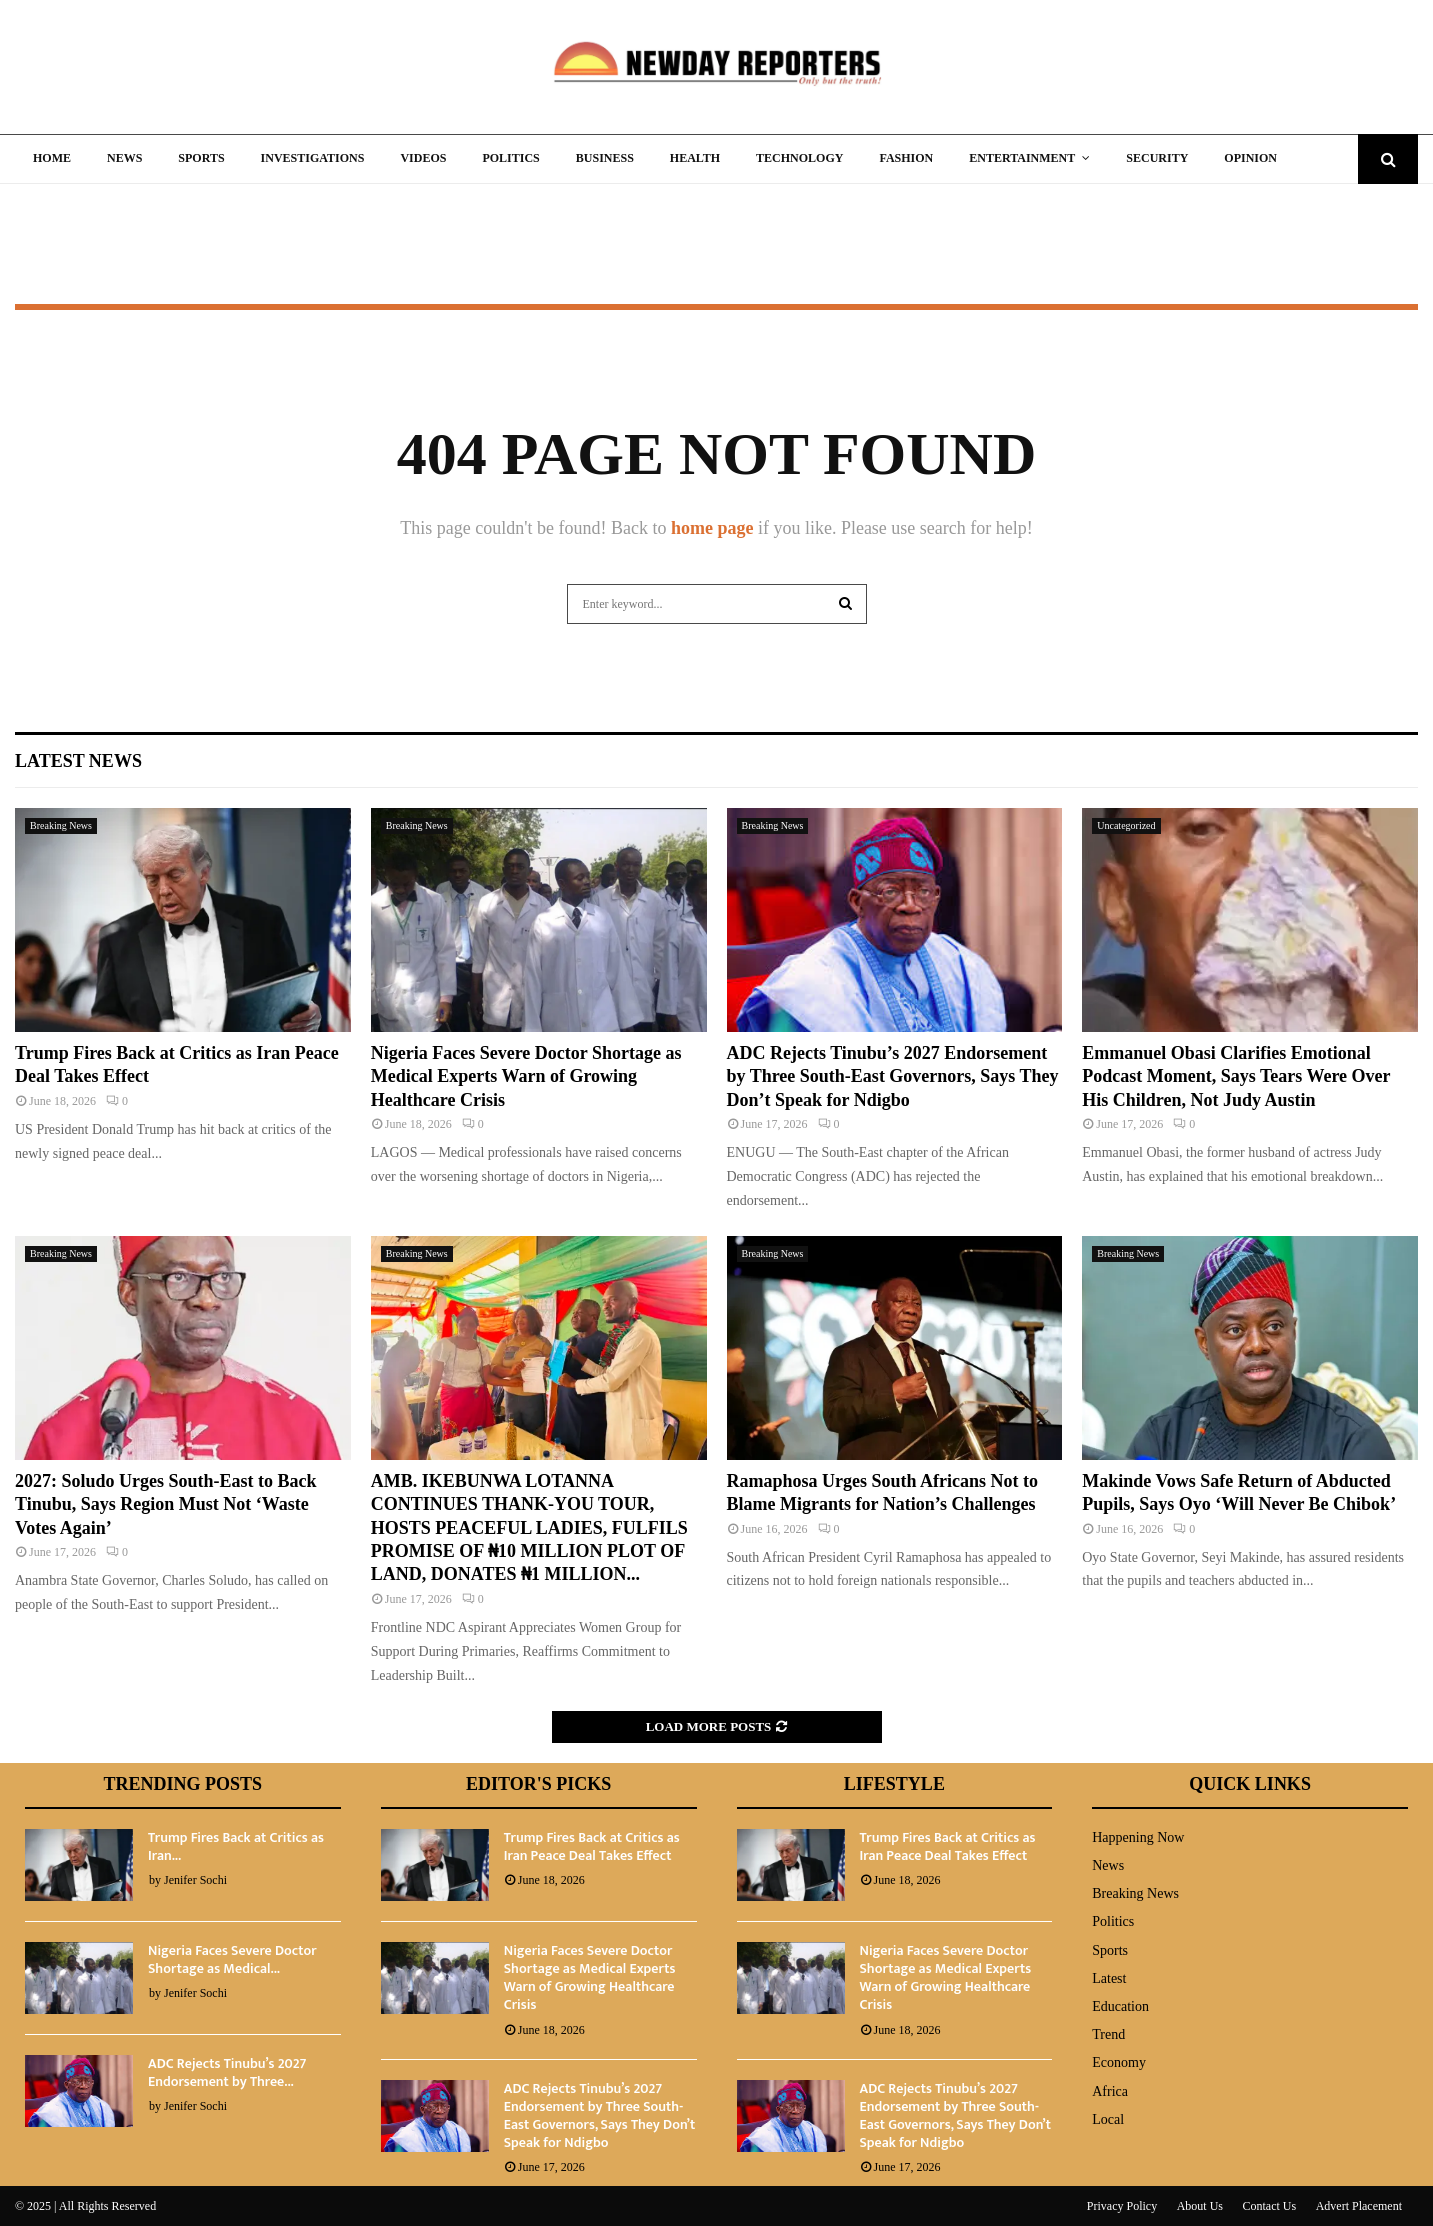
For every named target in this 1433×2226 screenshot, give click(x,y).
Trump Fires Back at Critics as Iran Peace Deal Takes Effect (592, 1846)
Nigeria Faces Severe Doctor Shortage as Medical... (232, 1959)
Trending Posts (183, 1784)
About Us (1200, 2206)
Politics (510, 158)
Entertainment (1022, 158)
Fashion (906, 158)
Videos (423, 158)
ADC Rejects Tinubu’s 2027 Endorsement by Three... (227, 2072)
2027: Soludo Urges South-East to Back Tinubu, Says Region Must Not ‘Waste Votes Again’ (166, 1504)
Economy (1119, 2062)
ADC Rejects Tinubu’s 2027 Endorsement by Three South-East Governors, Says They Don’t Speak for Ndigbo (893, 1076)
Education (1120, 2006)
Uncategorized (1126, 825)
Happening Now (1138, 1837)
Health (695, 158)
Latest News (78, 761)
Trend (1108, 2034)
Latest (1109, 1978)
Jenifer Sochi (195, 1880)
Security (1157, 158)
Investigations (313, 158)
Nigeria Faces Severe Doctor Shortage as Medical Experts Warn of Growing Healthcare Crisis (526, 1076)
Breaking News (61, 825)
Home (52, 158)
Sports (201, 158)
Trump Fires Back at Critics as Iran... (236, 1846)
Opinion (1250, 158)
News (124, 158)
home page (712, 528)
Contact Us (1270, 2206)
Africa (1110, 2091)
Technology (799, 158)
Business (605, 158)
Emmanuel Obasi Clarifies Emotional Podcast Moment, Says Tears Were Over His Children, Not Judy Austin (1236, 1076)
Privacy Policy (1122, 2206)
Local (1108, 2119)
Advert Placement (1359, 2206)
